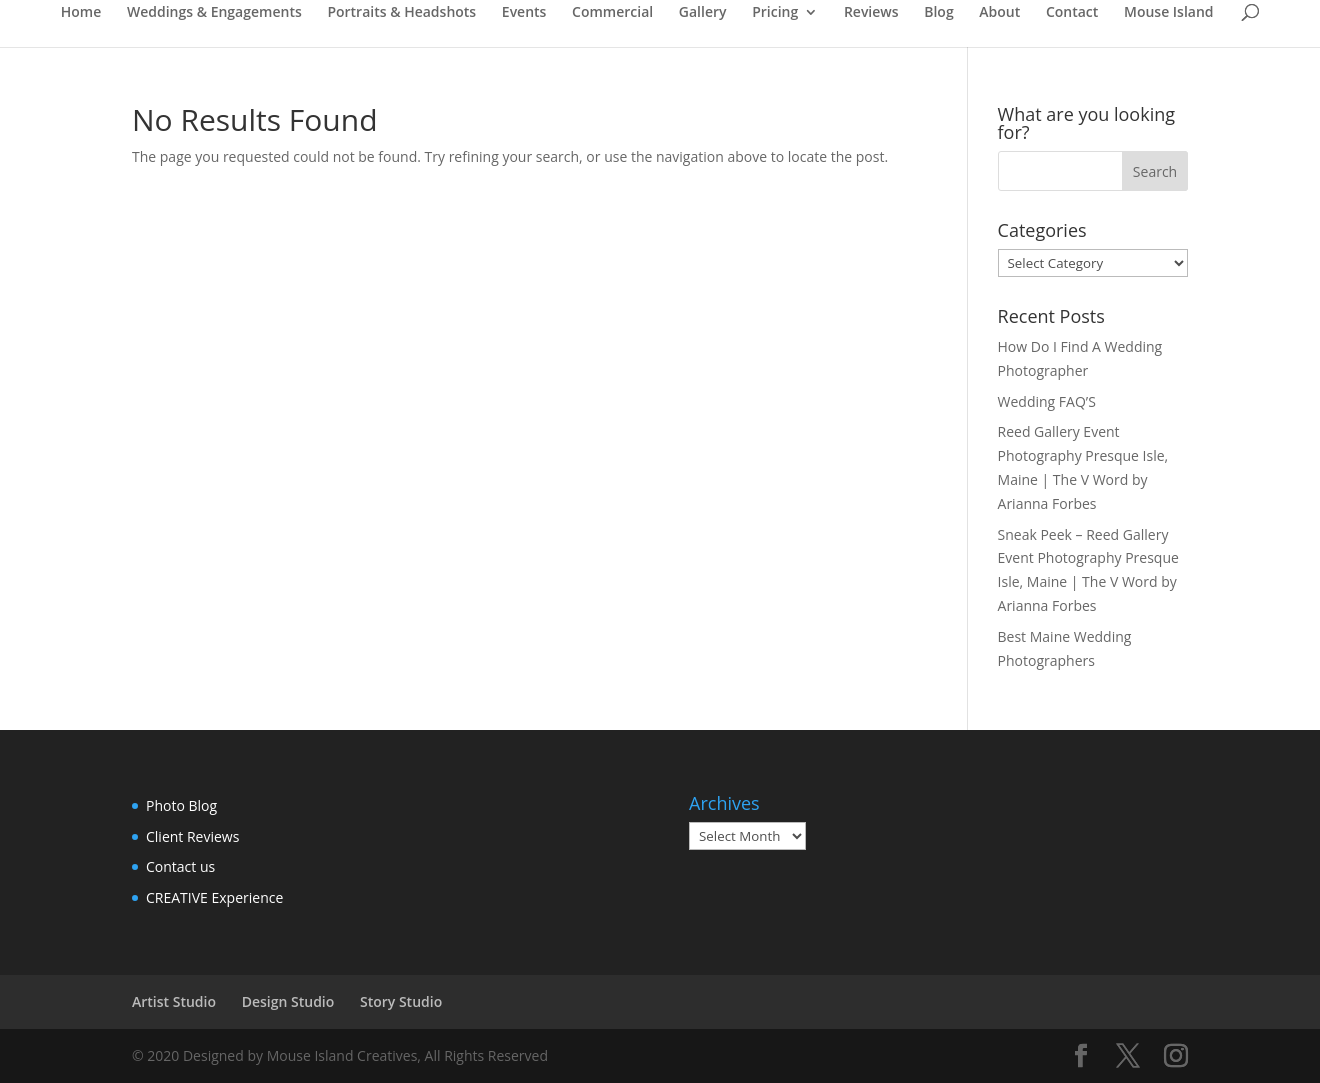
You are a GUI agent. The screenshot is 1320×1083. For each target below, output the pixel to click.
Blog (938, 13)
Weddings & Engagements (214, 13)
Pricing (775, 13)
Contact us (180, 866)
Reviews (871, 13)
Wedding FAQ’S (1047, 401)
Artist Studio (174, 1001)
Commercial (612, 13)
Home (81, 13)
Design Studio (288, 1001)
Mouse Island (1169, 13)
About (999, 13)
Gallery (703, 13)
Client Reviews (192, 836)
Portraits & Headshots (401, 13)
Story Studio (401, 1001)
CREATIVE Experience (214, 897)
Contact (1072, 13)
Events (524, 13)
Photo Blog (181, 805)
